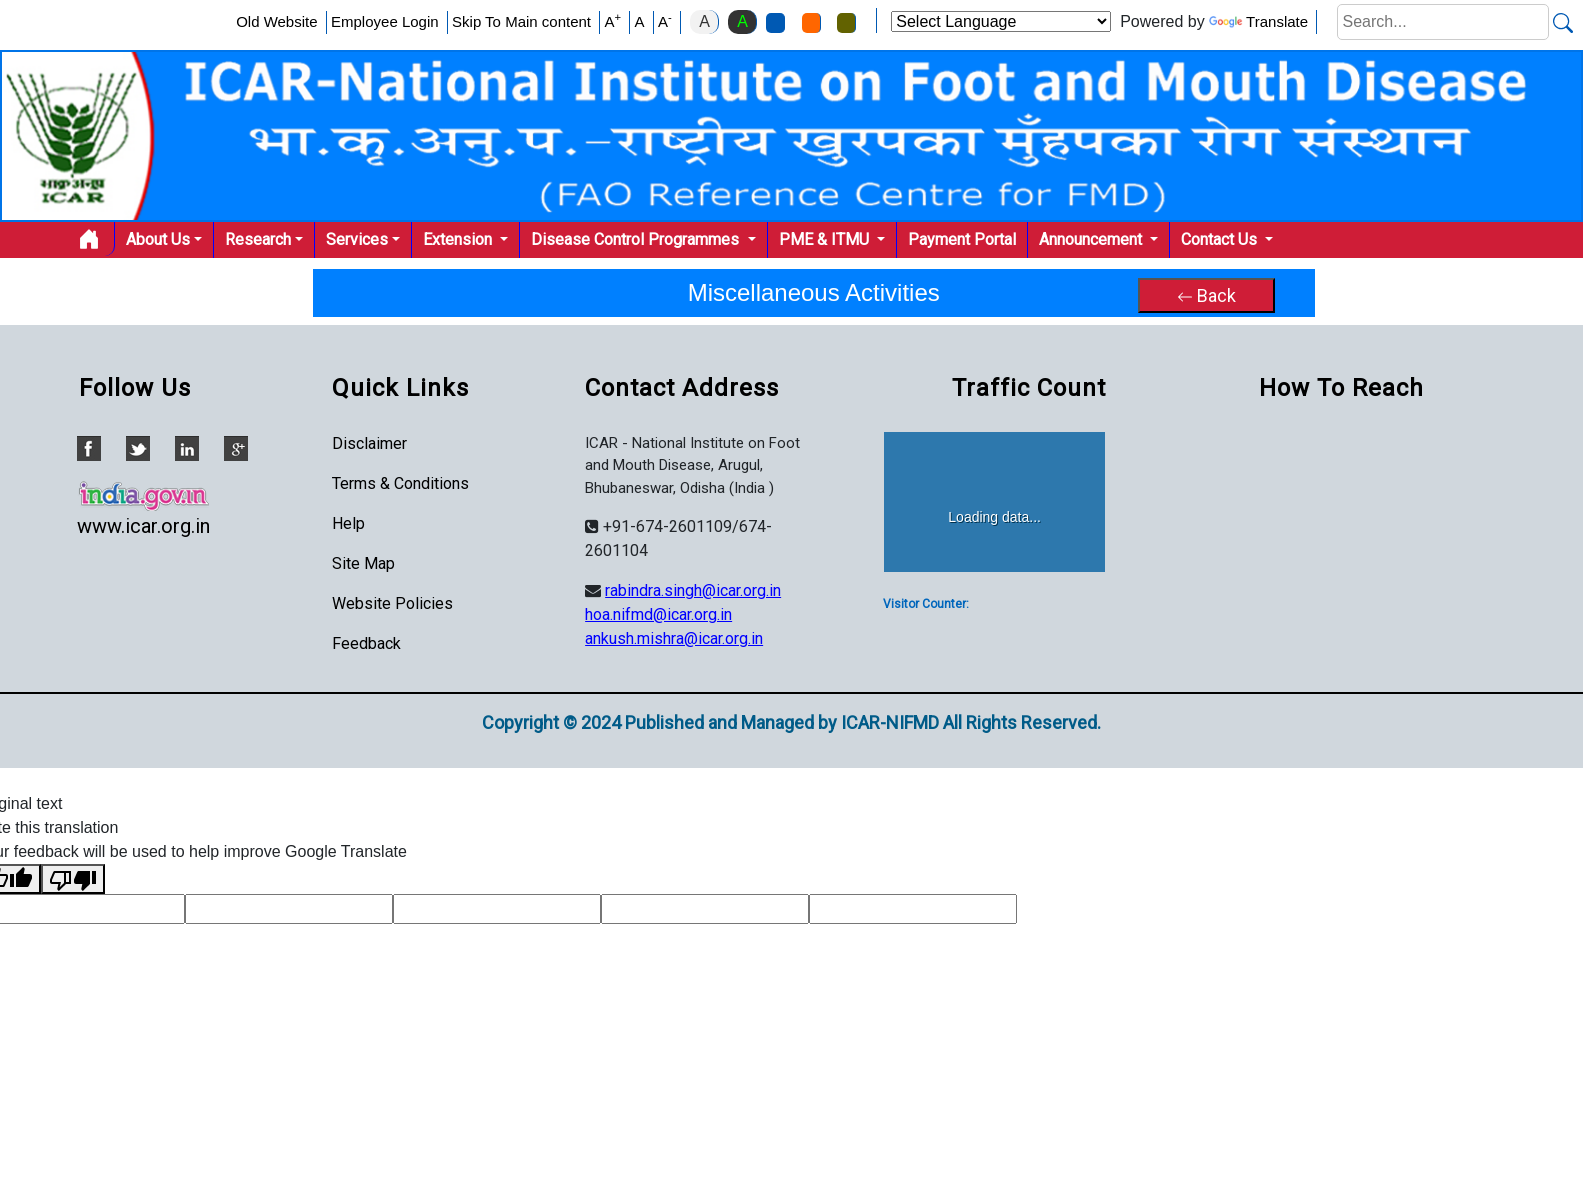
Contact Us (1221, 239)
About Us (158, 239)
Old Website (276, 21)
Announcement (1092, 239)
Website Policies (392, 603)
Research (258, 239)
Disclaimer (369, 443)
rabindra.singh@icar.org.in (693, 590)
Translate (1258, 21)
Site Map (363, 563)
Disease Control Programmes (637, 239)
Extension (459, 239)
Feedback (366, 643)
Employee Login (385, 21)
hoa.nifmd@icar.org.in (658, 614)
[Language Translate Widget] (1001, 21)
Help (348, 523)
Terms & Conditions (400, 483)
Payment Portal (962, 239)
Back (1206, 295)
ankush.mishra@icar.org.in (674, 638)
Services (357, 239)
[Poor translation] (73, 879)
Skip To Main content (521, 21)
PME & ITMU (826, 239)
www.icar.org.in (143, 526)
